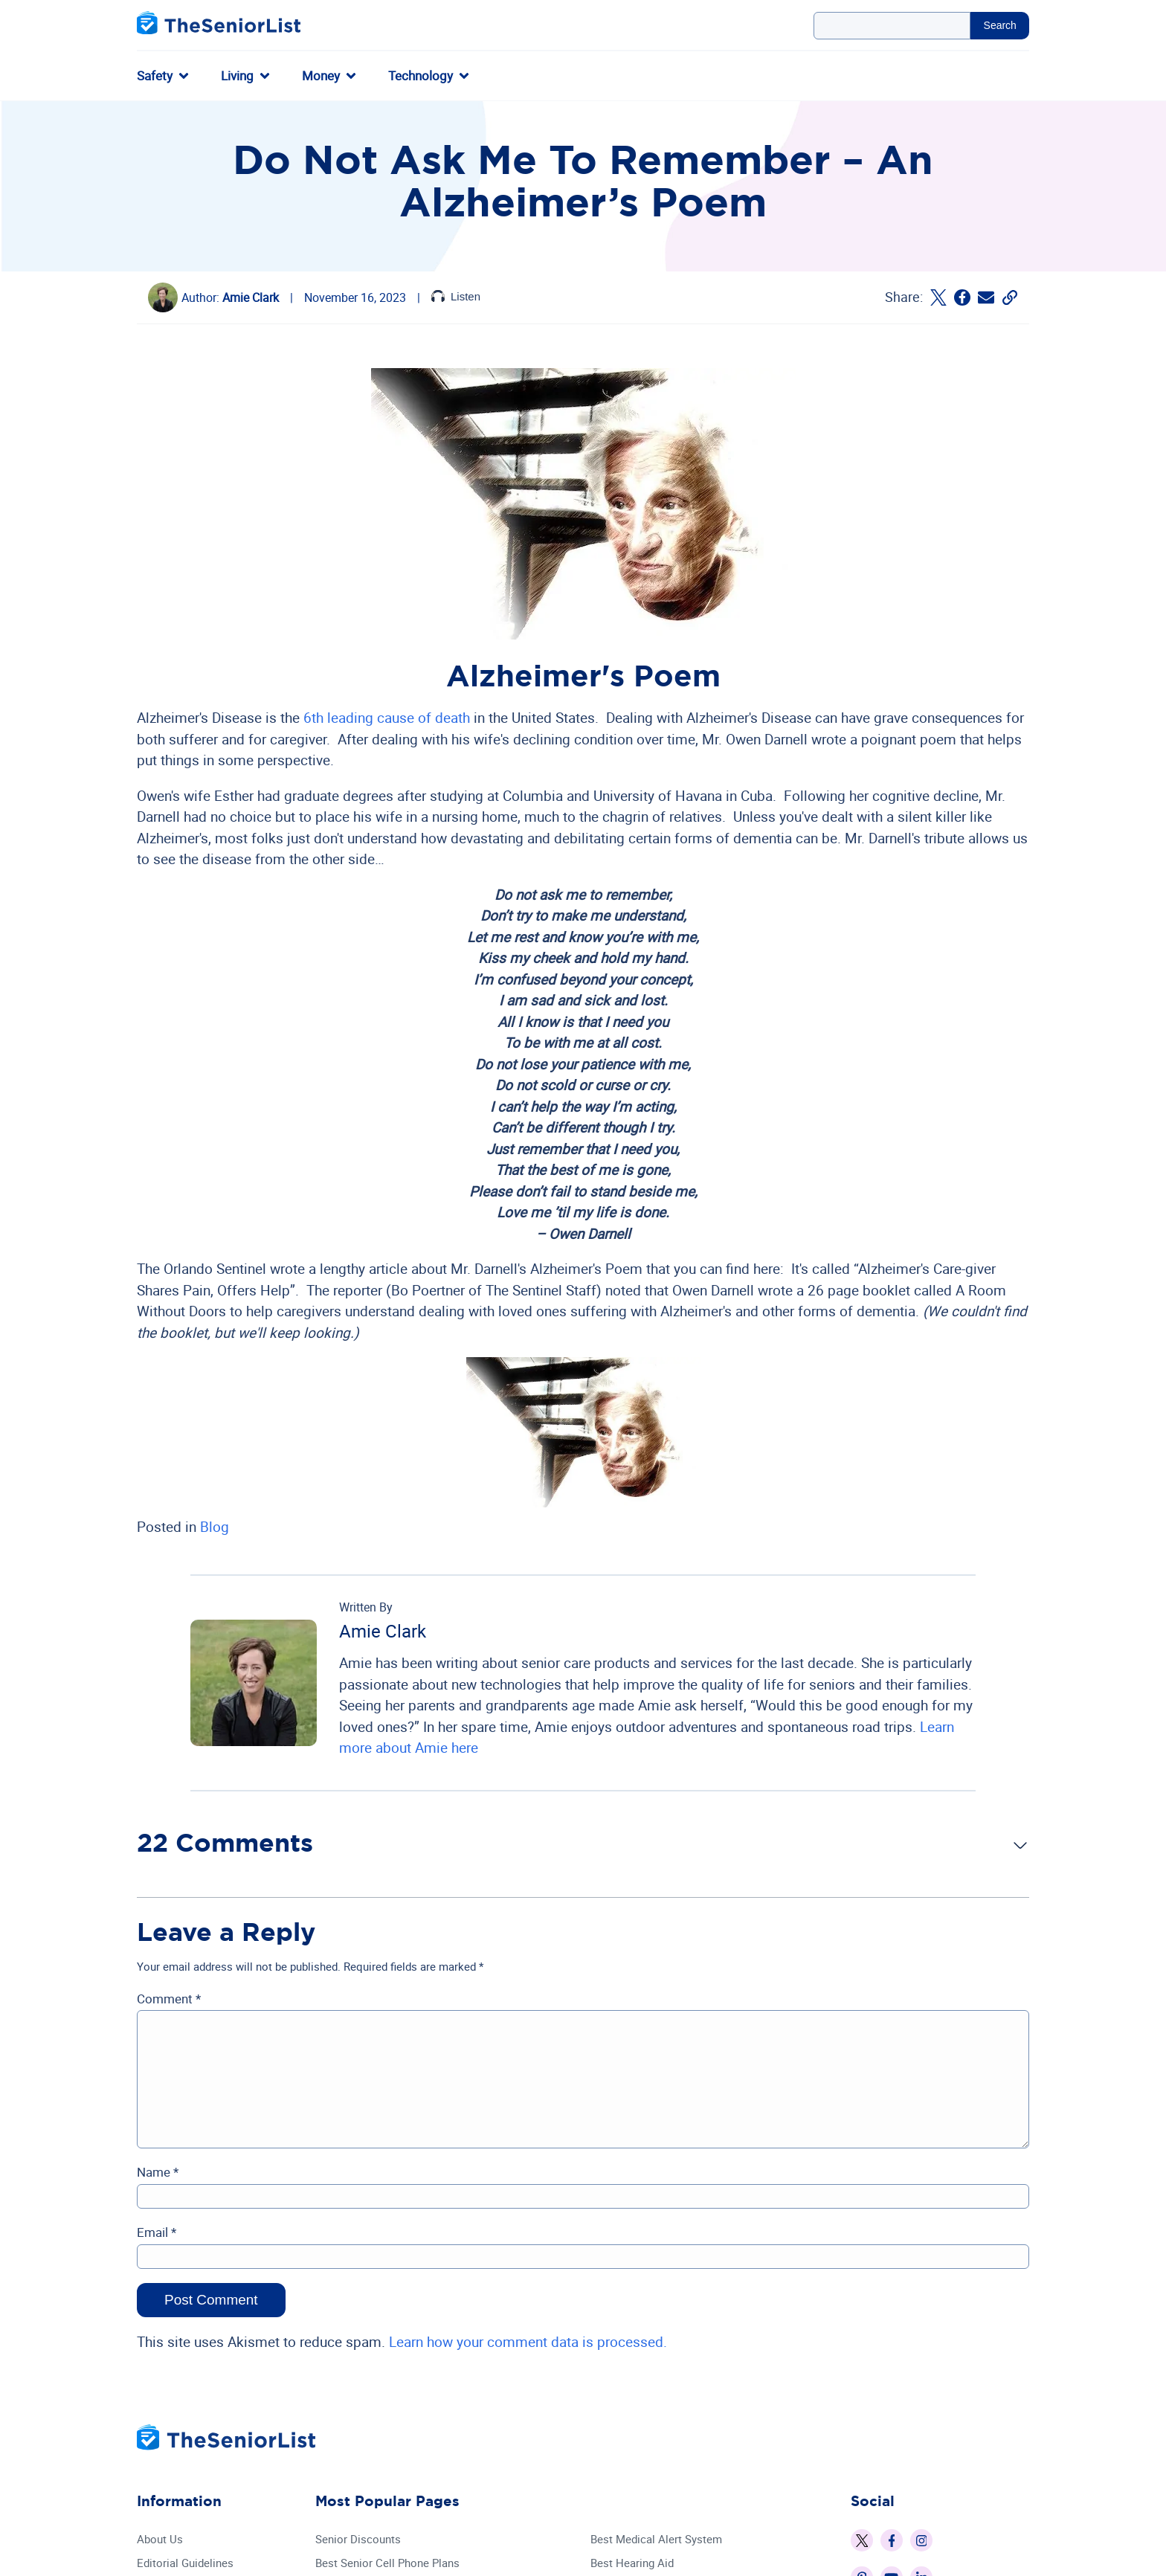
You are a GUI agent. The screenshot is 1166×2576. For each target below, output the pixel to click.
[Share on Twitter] (938, 297)
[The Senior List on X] (862, 2540)
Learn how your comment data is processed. (528, 2341)
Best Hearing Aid (632, 2562)
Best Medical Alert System (656, 2538)
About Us (160, 2538)
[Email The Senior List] (986, 297)
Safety (155, 75)
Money (321, 75)
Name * (157, 2171)
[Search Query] (892, 25)
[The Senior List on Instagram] (921, 2540)
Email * (156, 2232)
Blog (214, 1526)
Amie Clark (250, 297)
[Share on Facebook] (962, 297)
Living (237, 75)
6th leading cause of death (386, 717)
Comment (169, 1998)
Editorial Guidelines (185, 2562)
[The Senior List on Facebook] (891, 2540)
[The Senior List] (218, 25)
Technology (420, 75)
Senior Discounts (358, 2538)
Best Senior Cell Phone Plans (387, 2562)
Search (1000, 25)
